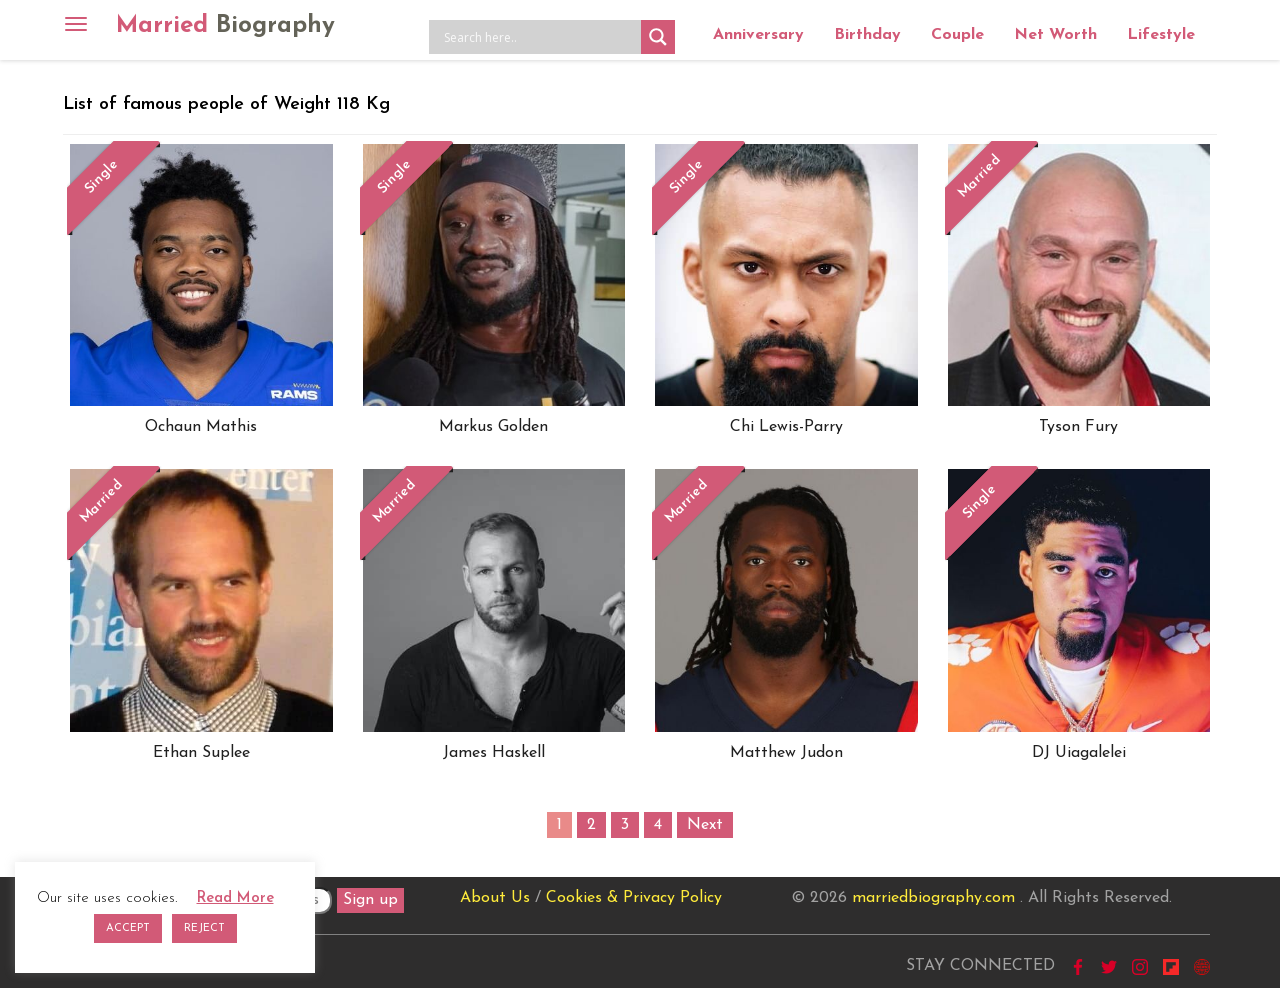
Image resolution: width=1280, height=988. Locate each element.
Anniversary (758, 35)
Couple (957, 35)
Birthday (867, 35)
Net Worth (1055, 35)
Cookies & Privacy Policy (634, 898)
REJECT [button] (204, 928)
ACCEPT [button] (128, 928)
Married (225, 26)
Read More (235, 898)
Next (705, 825)
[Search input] (540, 37)
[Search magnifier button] (658, 37)
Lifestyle (1161, 35)
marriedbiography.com (933, 898)
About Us (495, 898)
